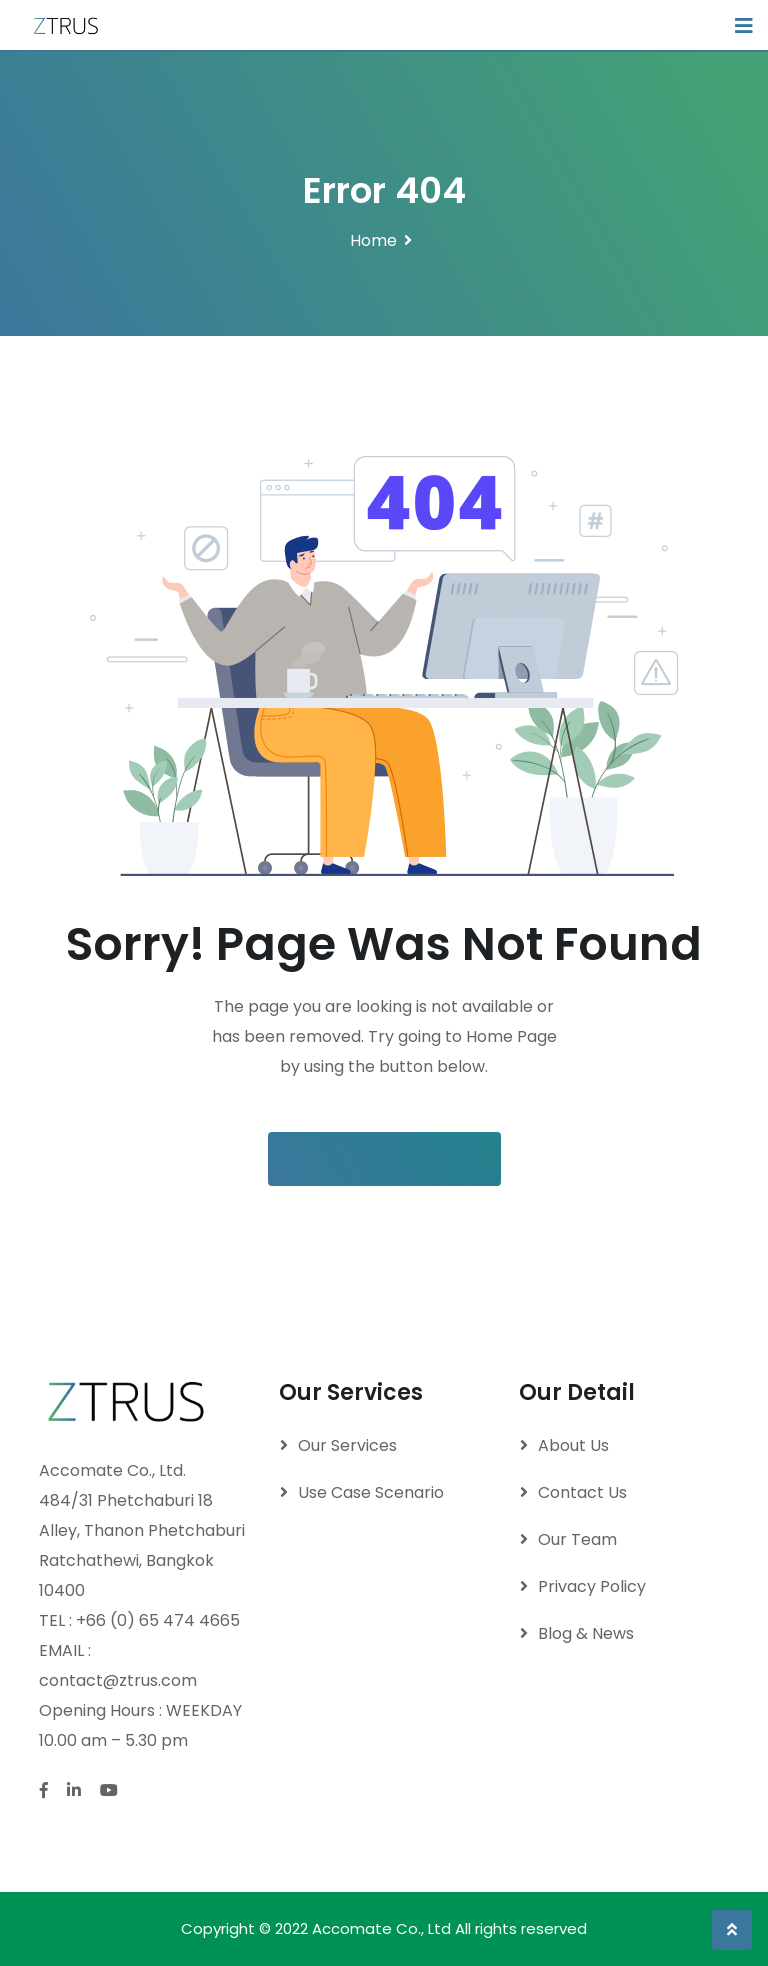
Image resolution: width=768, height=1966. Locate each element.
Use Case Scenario (371, 1492)
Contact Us (582, 1492)
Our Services (347, 1445)
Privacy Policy (592, 1586)
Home (373, 240)
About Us (573, 1445)
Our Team (577, 1539)
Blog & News (586, 1633)
